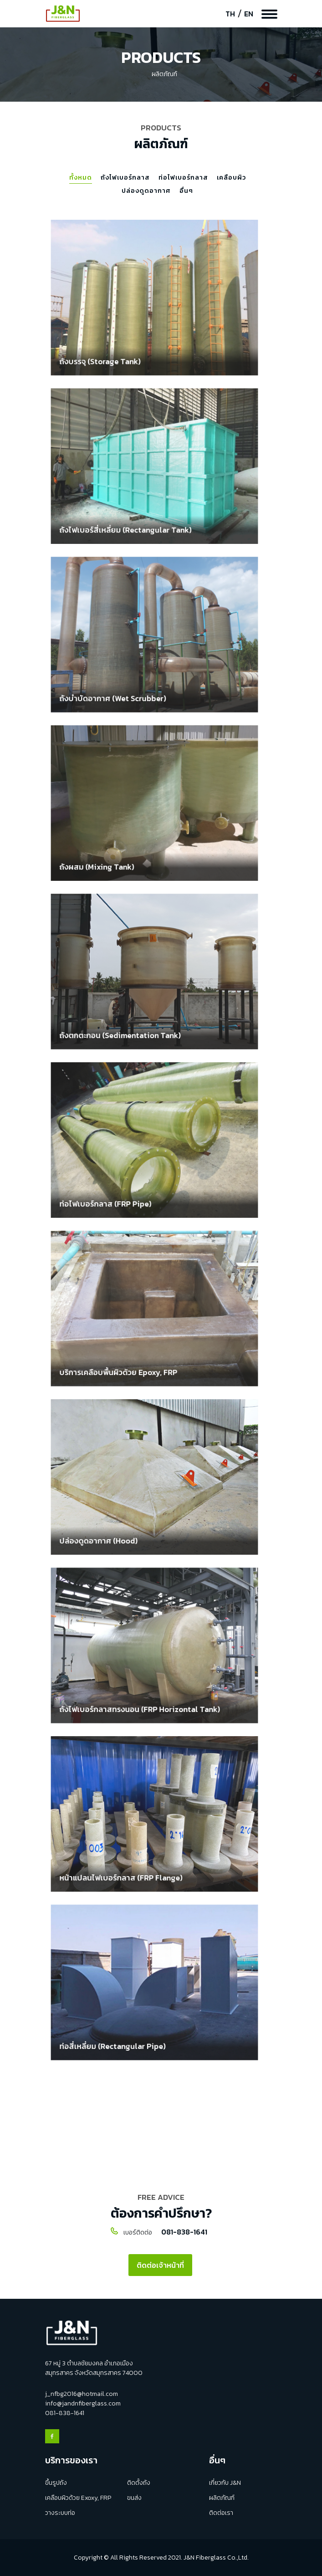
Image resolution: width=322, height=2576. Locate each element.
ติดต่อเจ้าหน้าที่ (160, 2265)
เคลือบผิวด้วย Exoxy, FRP (78, 2498)
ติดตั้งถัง (138, 2483)
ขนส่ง (134, 2498)
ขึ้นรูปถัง (56, 2483)
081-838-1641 (184, 2231)
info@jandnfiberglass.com (83, 2403)
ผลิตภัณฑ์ (222, 2498)
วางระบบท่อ (60, 2513)
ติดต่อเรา (221, 2513)
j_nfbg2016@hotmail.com (81, 2394)
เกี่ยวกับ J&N (225, 2483)
